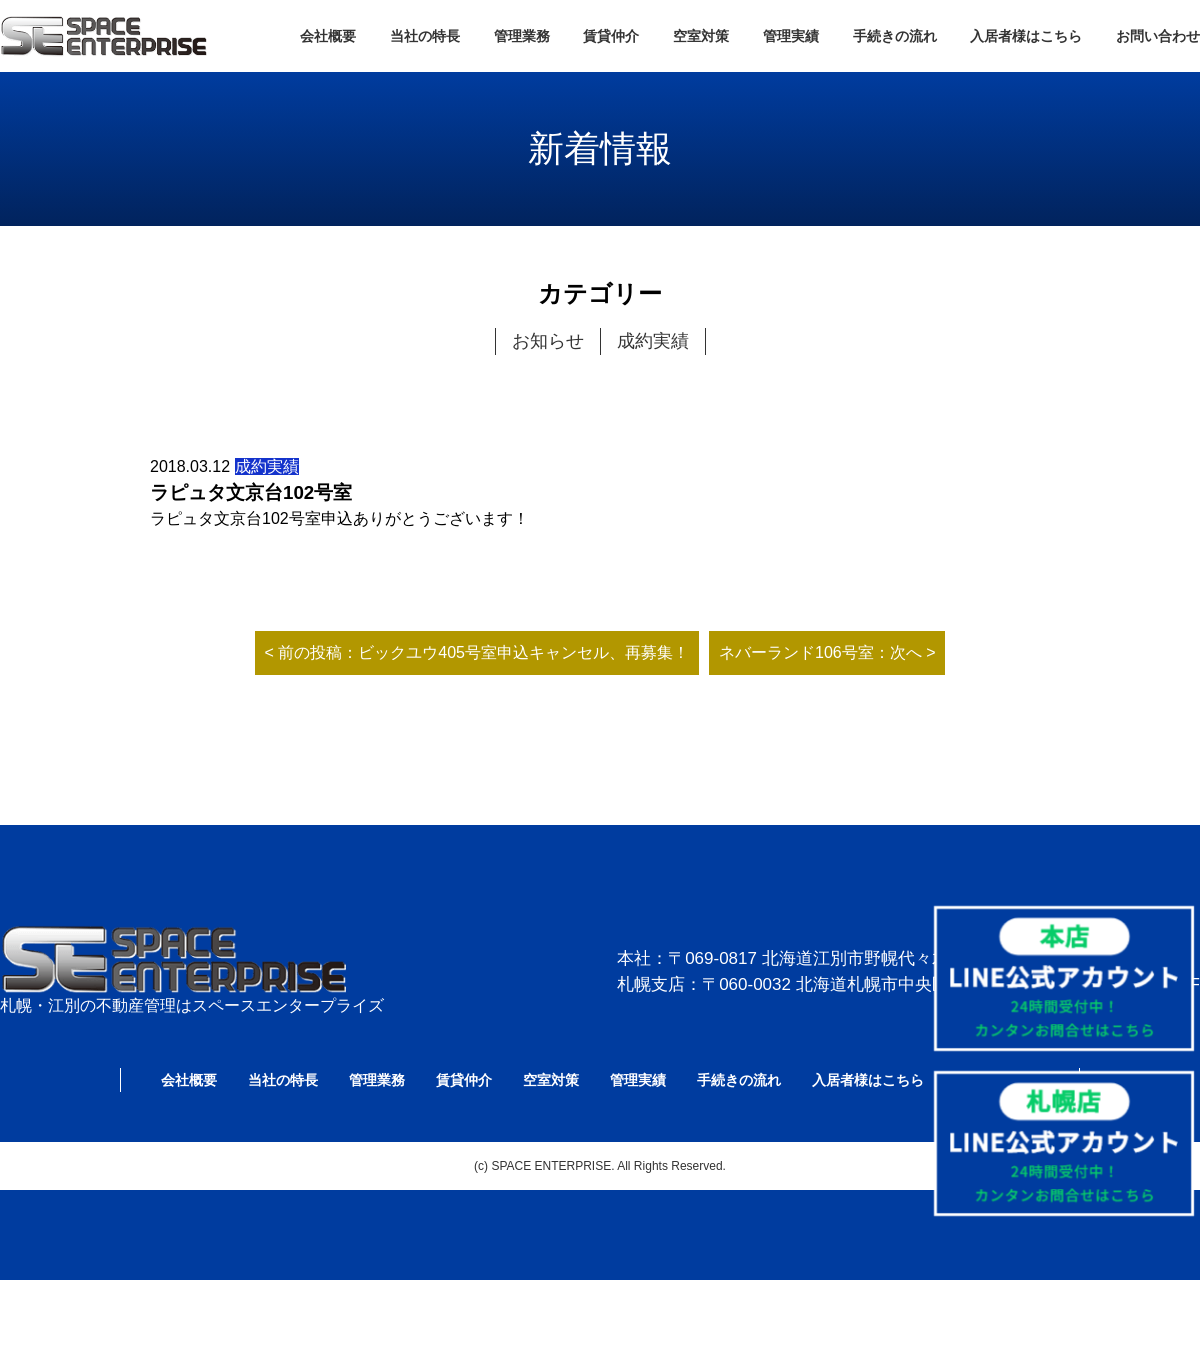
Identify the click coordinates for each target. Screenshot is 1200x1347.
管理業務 (522, 36)
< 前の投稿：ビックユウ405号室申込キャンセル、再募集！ (477, 652)
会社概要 (328, 36)
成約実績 (653, 341)
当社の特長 (425, 36)
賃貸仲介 (611, 36)
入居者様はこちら (1026, 36)
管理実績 (791, 36)
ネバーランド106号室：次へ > (827, 652)
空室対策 (701, 36)
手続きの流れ (895, 36)
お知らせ (548, 341)
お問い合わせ (1158, 36)
